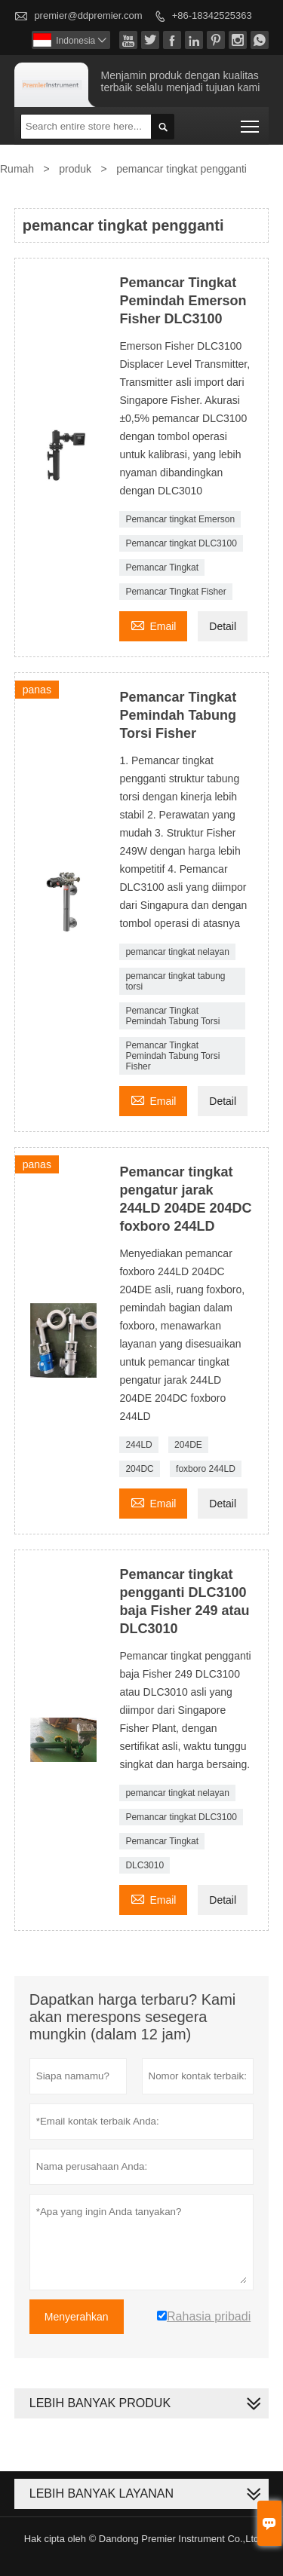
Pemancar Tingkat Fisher (175, 591)
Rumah (17, 169)
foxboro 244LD (205, 1469)
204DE (188, 1444)
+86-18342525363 (212, 15)
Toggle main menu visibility (251, 121)
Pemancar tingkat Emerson (180, 519)
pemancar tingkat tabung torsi (175, 981)
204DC (139, 1469)
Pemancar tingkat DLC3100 (180, 543)
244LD (138, 1444)
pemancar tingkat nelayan (177, 952)
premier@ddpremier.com (88, 15)
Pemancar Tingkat (161, 567)
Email (153, 624)
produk (75, 169)
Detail (222, 626)
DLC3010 (144, 1865)
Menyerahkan (77, 2317)
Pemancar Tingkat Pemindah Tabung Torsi (172, 1015)
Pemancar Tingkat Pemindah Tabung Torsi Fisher (172, 1056)
